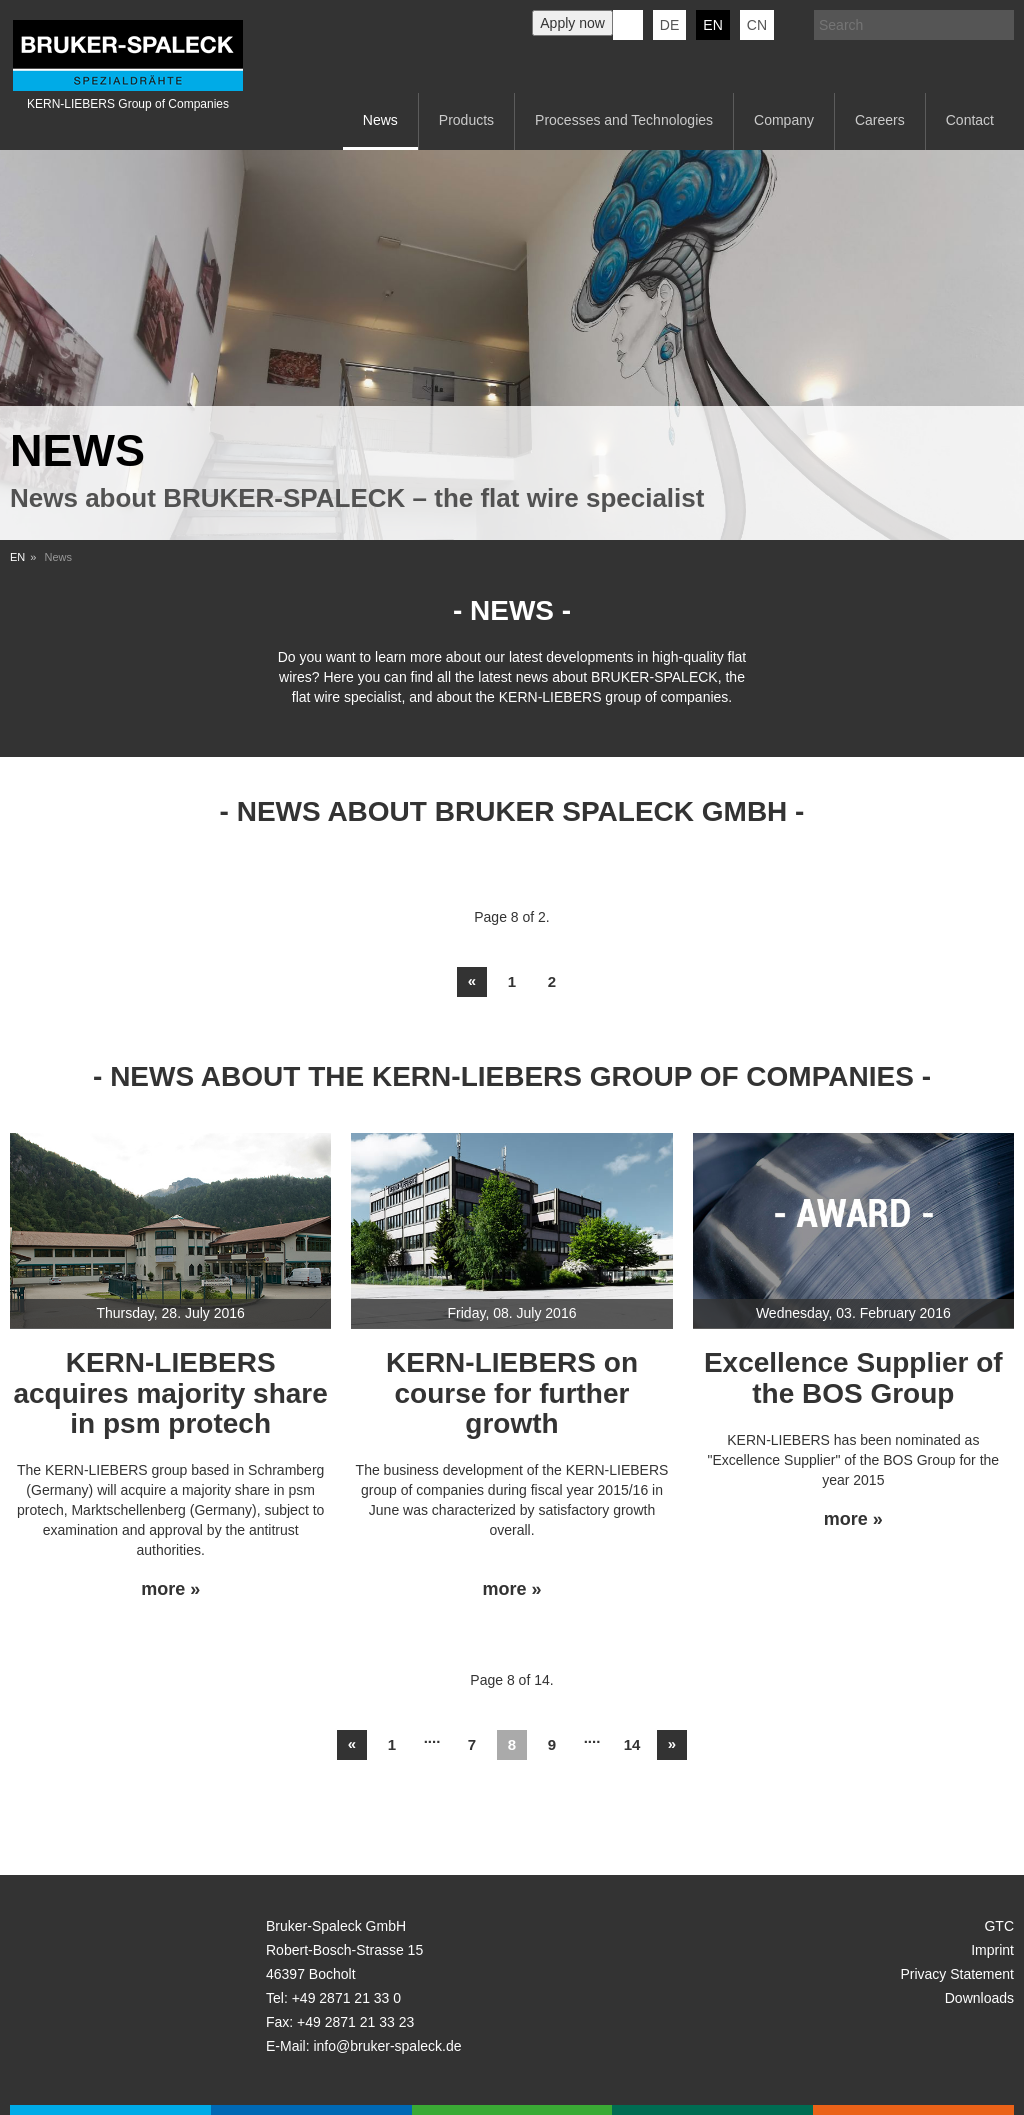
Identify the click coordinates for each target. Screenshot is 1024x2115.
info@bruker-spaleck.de (387, 2046)
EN (17, 557)
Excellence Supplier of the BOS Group (853, 1378)
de (669, 25)
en (712, 25)
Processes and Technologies (624, 120)
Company (784, 120)
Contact (970, 120)
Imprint (992, 1950)
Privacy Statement (957, 1974)
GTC (999, 1926)
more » (170, 1589)
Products (466, 120)
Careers (880, 120)
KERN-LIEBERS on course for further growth (512, 1393)
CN (757, 25)
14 (632, 1744)
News (380, 120)
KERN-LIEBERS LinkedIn (628, 25)
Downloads (979, 1998)
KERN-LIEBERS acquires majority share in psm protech (170, 1393)
